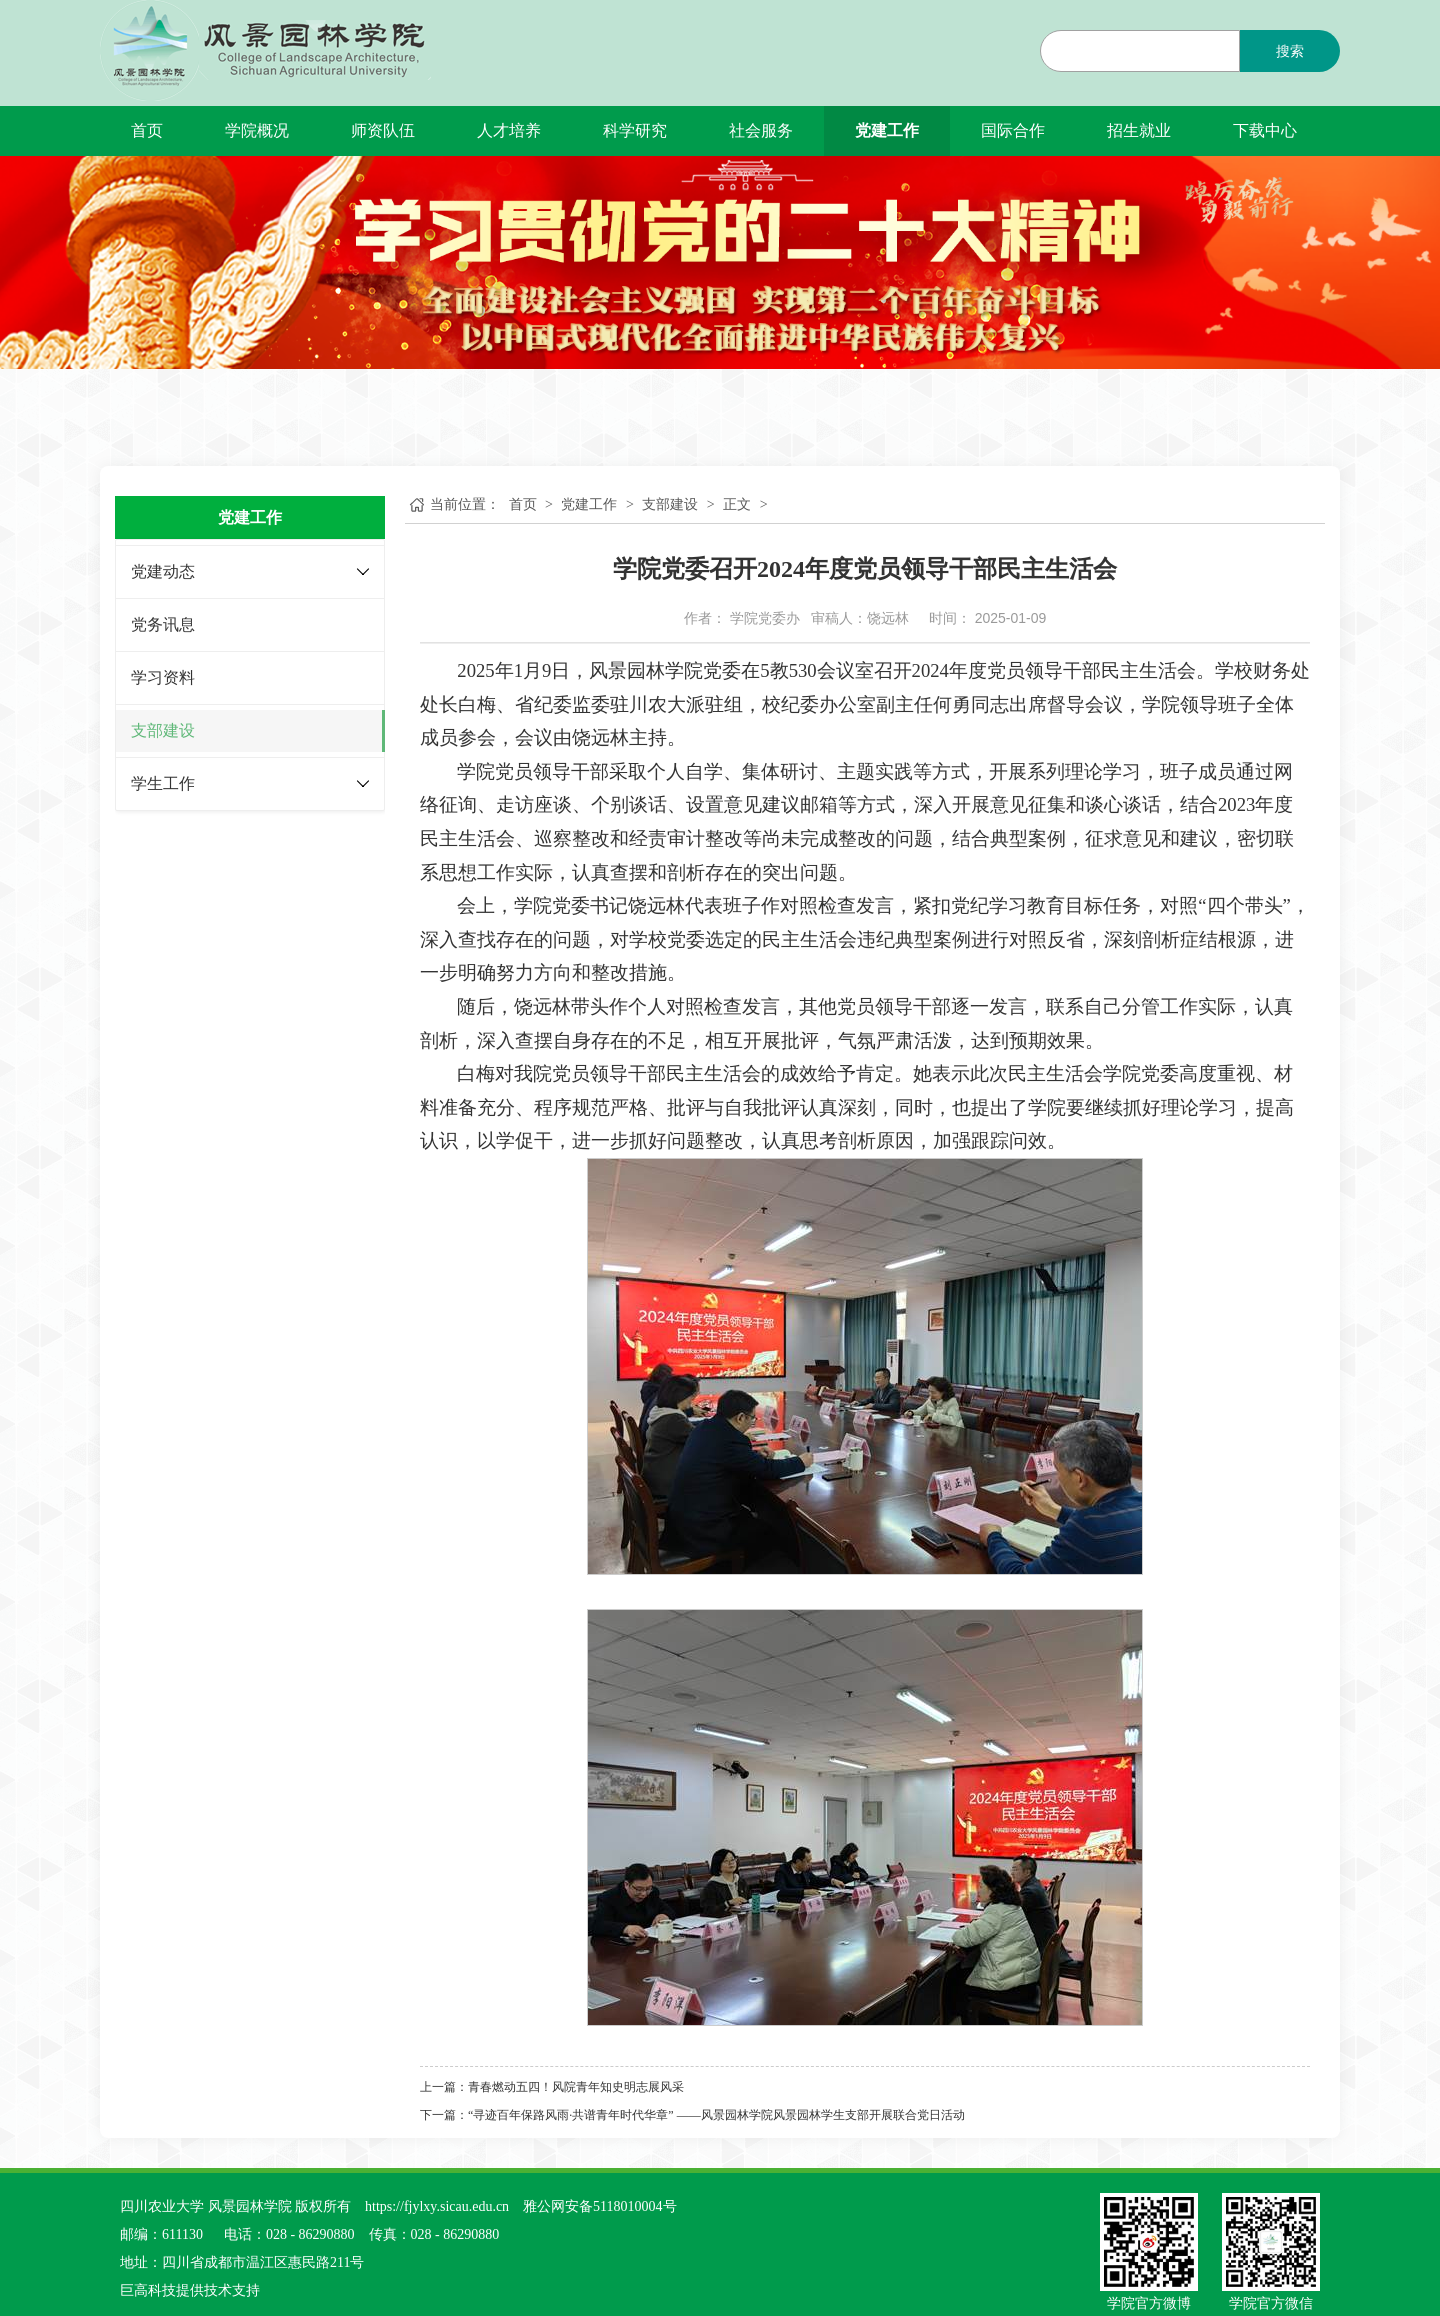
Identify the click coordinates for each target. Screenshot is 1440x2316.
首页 (147, 130)
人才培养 (509, 130)
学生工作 (163, 783)
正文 (737, 504)
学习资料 (163, 677)
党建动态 (163, 571)
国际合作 (1013, 130)
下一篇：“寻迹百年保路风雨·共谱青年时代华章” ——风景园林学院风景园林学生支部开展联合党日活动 (692, 2115)
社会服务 (761, 130)
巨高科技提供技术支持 (190, 2290)
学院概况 (257, 130)
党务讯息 (163, 624)
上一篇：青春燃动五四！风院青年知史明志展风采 (552, 2087)
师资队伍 (383, 130)
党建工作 (887, 130)
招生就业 (1139, 130)
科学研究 (635, 130)
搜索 (1290, 51)
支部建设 (163, 730)
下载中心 (1265, 130)
